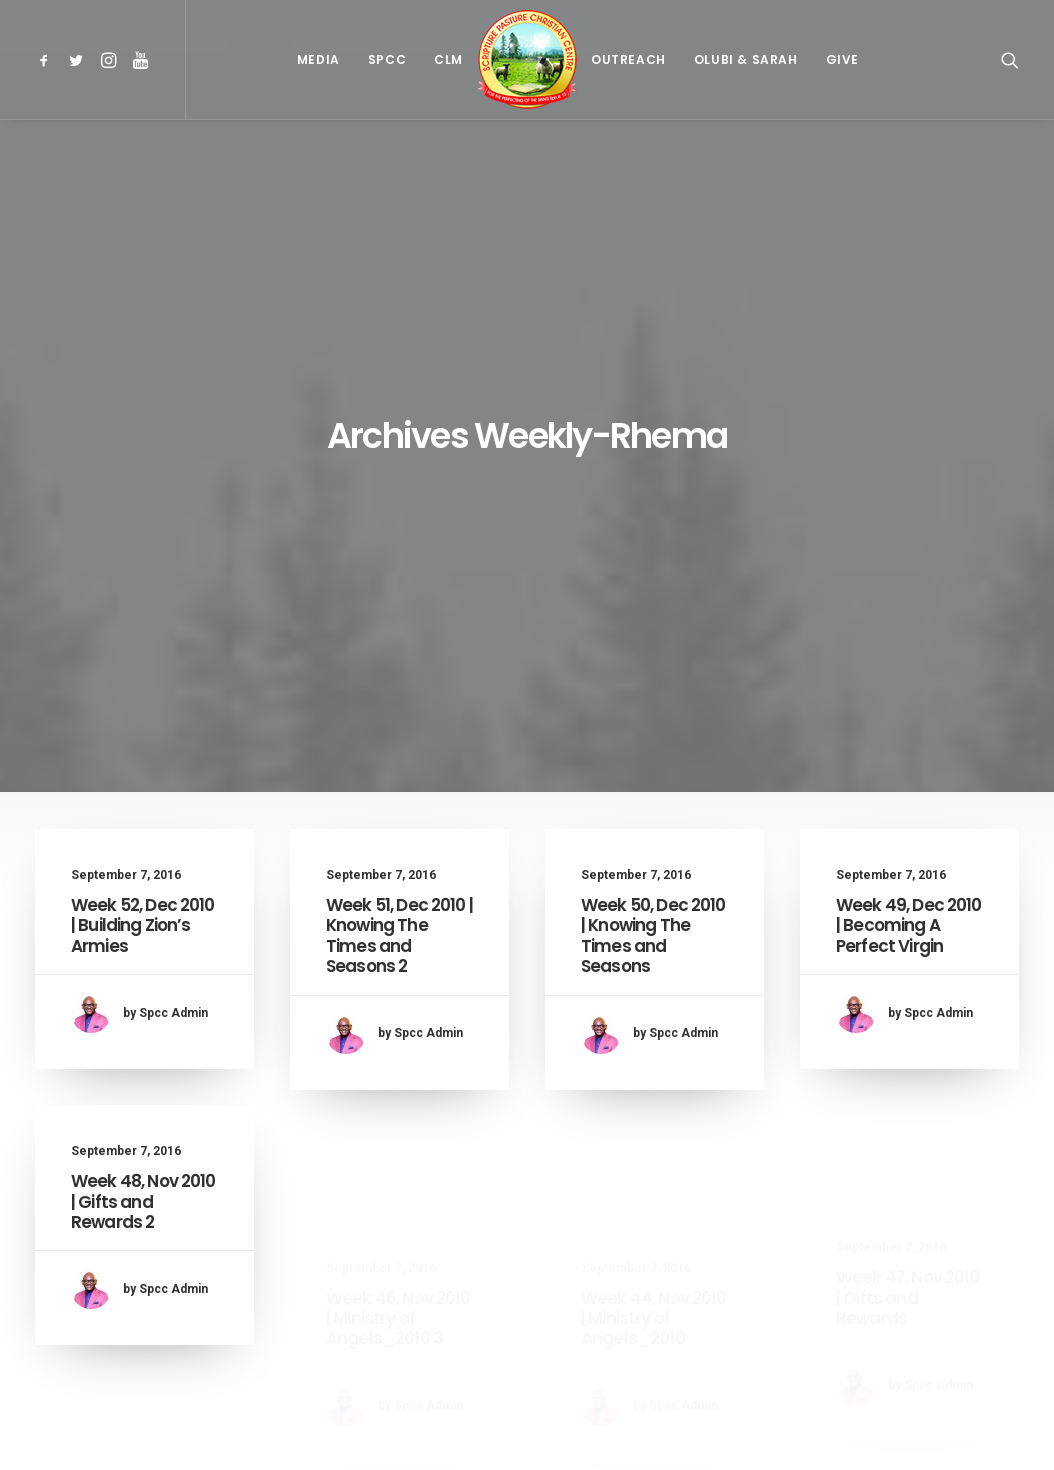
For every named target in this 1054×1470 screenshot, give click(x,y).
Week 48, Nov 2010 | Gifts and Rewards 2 (143, 926)
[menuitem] (47, 59)
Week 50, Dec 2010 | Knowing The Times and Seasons (653, 576)
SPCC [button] (387, 59)
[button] (47, 59)
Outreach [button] (628, 59)
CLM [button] (448, 59)
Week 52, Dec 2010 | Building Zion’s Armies (143, 551)
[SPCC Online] (527, 59)
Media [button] (318, 59)
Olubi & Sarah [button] (746, 59)
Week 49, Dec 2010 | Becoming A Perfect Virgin (909, 593)
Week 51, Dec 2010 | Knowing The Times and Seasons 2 (399, 561)
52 (598, 1342)
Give (842, 59)
